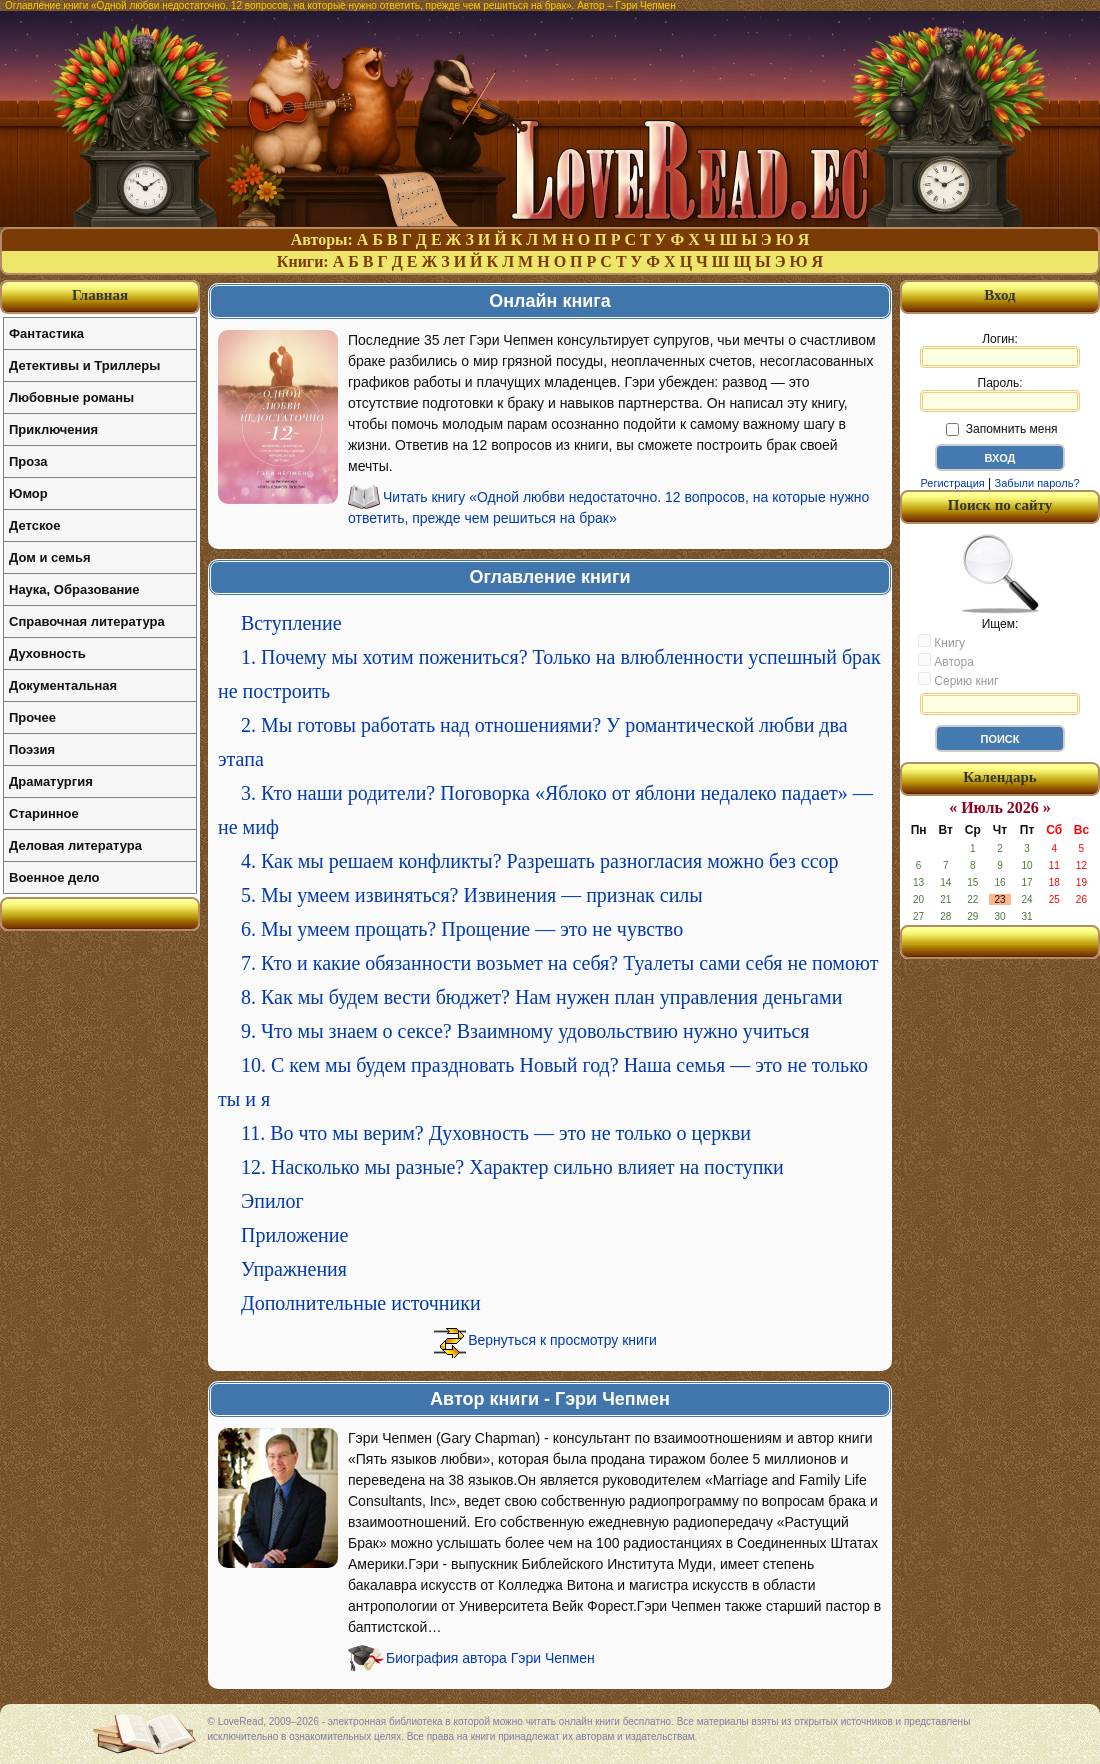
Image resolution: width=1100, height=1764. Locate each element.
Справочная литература (87, 621)
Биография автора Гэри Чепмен (490, 1658)
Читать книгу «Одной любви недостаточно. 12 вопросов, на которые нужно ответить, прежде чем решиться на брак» (608, 507)
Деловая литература (75, 845)
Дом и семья (50, 557)
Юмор (28, 493)
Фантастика (46, 333)
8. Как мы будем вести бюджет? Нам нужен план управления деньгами (541, 997)
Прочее (32, 717)
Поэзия (32, 749)
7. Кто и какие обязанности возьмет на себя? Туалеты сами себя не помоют (559, 963)
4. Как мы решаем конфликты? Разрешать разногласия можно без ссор (540, 861)
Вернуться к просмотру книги (562, 1340)
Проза (28, 461)
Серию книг (958, 680)
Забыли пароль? (1037, 483)
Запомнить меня (1001, 429)
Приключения (53, 429)
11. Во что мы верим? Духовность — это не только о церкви (496, 1133)
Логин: (1000, 350)
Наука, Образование (74, 589)
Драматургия (51, 781)
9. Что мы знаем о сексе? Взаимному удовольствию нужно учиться (525, 1031)
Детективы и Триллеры (84, 365)
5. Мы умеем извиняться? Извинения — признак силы (472, 895)
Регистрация (952, 483)
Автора (946, 661)
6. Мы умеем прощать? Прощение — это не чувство (462, 929)
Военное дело (54, 877)
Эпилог (272, 1201)
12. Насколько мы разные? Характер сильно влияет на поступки (512, 1167)
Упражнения (294, 1269)
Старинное (44, 813)
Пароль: (1000, 394)
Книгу (941, 642)
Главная (100, 295)
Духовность (47, 653)
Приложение (294, 1235)
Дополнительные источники (361, 1303)
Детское (34, 525)
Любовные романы (71, 397)
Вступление (291, 623)
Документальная (63, 685)
